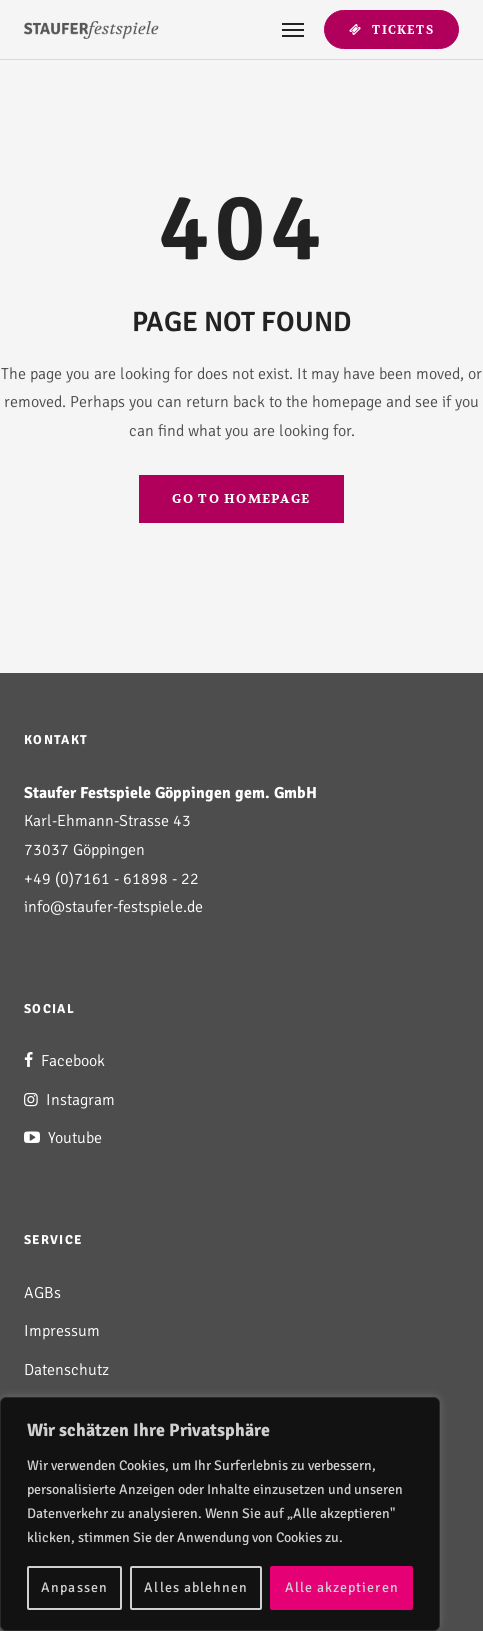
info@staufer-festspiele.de (113, 907)
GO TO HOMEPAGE (241, 499)
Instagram (69, 1100)
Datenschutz (66, 1370)
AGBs (42, 1293)
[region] (220, 1514)
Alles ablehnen (196, 1587)
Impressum (62, 1331)
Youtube (63, 1138)
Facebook (64, 1061)
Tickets (391, 30)
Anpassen (74, 1587)
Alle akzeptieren (342, 1587)
